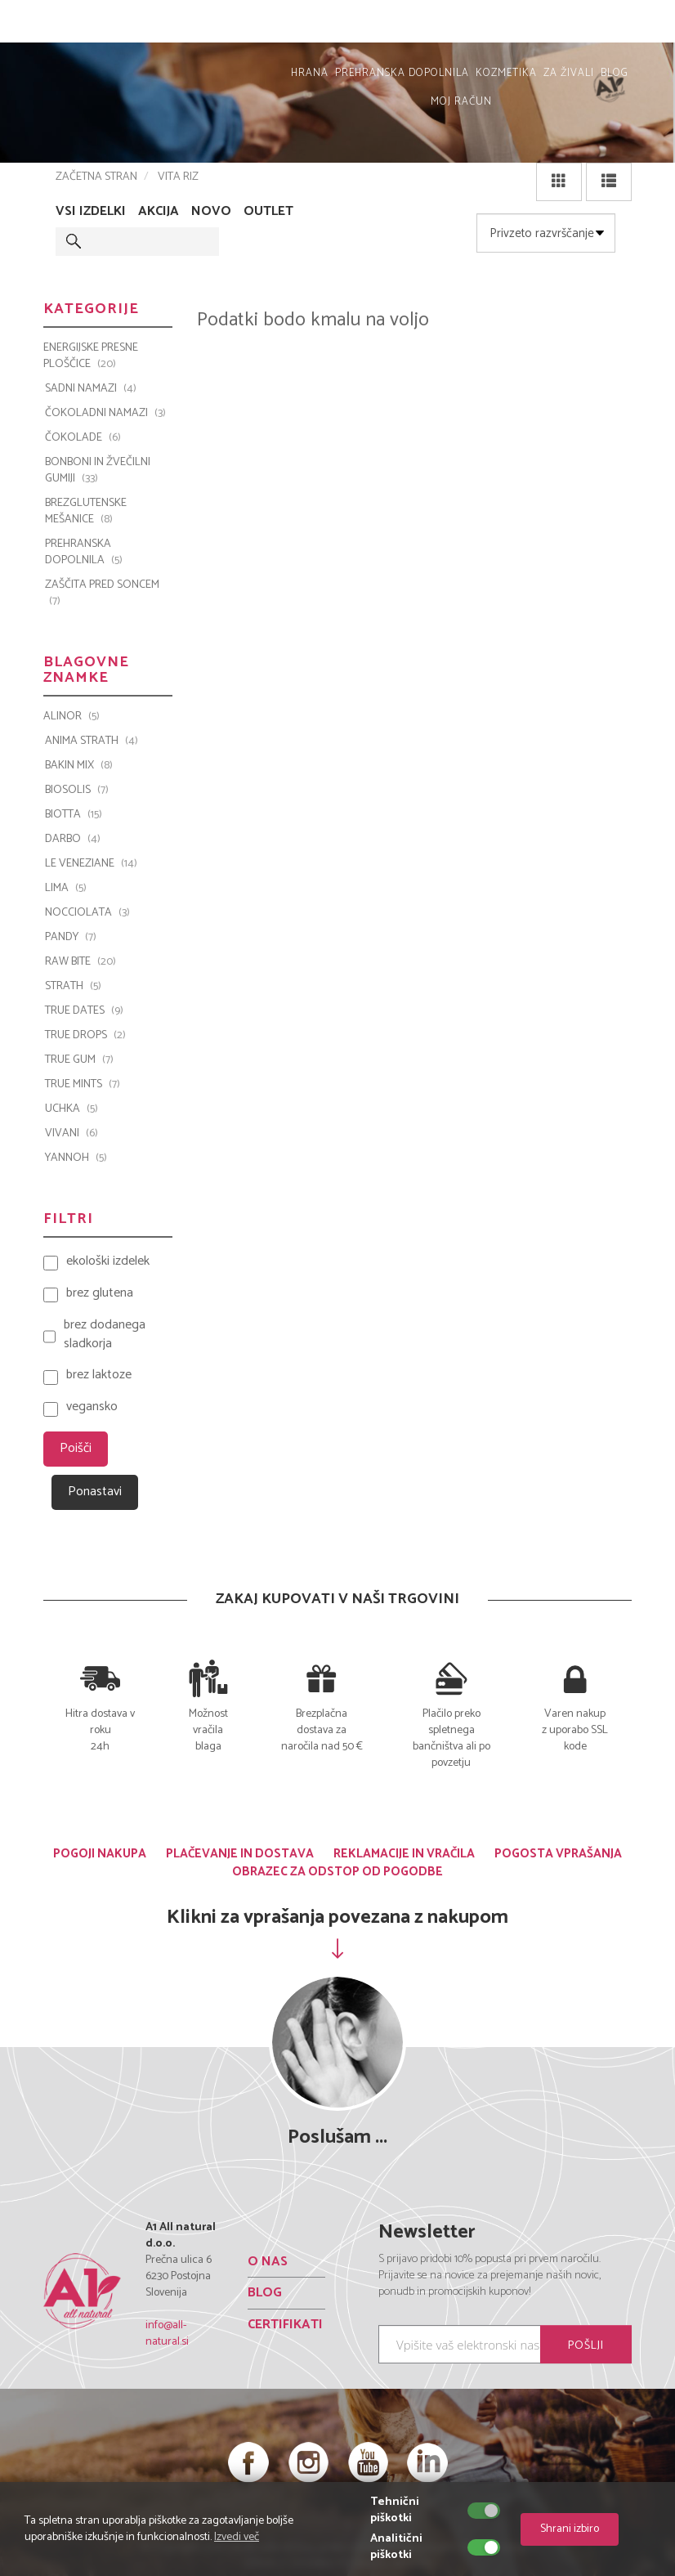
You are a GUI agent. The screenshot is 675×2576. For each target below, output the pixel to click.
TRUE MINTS (82, 1085)
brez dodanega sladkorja (104, 1335)
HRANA (310, 73)
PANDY (70, 938)
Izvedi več (236, 2537)
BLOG (614, 73)
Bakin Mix (79, 766)
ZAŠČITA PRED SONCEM (102, 593)
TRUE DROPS (85, 1036)
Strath (73, 987)
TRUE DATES (84, 1011)
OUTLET (268, 211)
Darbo (73, 839)
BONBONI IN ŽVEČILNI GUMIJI (97, 471)
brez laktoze (99, 1375)
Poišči (76, 1448)
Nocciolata (87, 913)
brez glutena (99, 1293)
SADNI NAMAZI (90, 389)
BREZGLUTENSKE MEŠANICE (86, 511)
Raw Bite (80, 962)
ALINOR (71, 717)
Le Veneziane (91, 864)
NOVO (211, 211)
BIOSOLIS (77, 790)
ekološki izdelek (108, 1261)
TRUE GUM (79, 1060)
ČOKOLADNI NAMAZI (105, 413)
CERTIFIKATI (285, 2325)
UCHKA (71, 1109)
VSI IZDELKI (91, 211)
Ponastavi (95, 1492)
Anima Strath (91, 741)
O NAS (268, 2261)
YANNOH (76, 1158)
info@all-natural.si (167, 2333)
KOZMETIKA (506, 73)
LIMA (66, 888)
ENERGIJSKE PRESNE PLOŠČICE (90, 356)
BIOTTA (73, 815)
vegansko (92, 1407)
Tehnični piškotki (394, 2510)
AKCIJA (158, 211)
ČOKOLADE (83, 438)
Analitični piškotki (396, 2547)
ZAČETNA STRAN (96, 177)
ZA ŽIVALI (568, 73)
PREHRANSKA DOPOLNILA (402, 73)
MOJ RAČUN (623, 25)
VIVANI (71, 1134)
